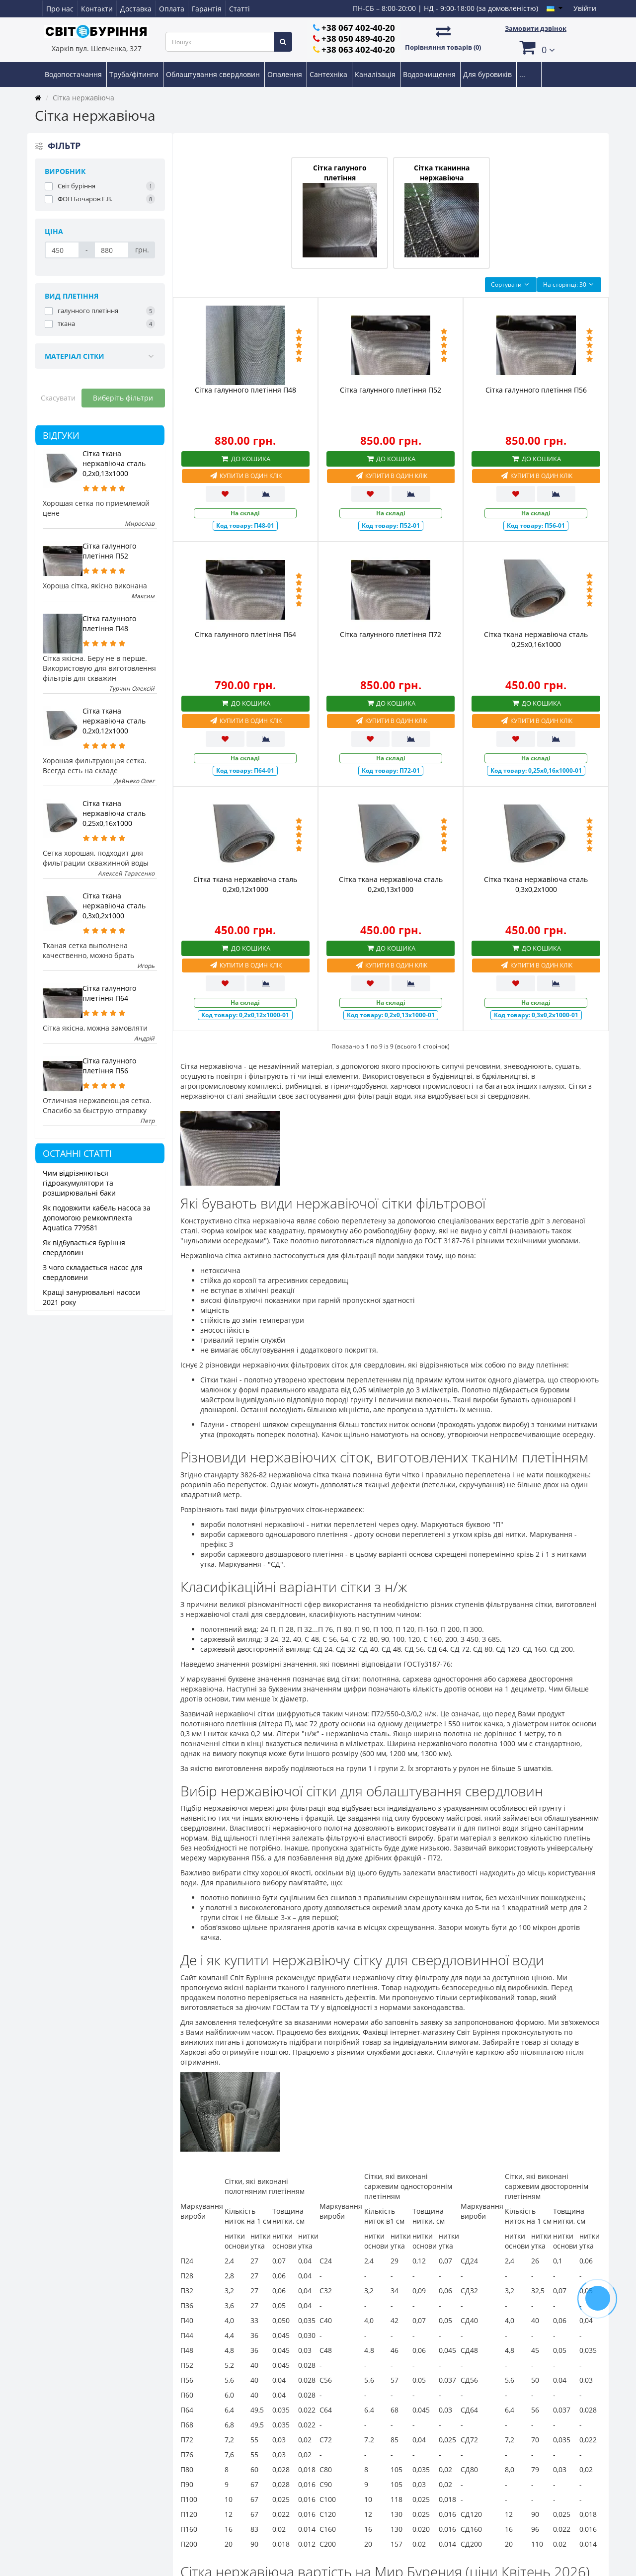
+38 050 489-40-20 (358, 38)
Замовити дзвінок (535, 28)
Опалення (285, 74)
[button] (535, 47)
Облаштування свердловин (214, 74)
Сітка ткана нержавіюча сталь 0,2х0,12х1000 (114, 720)
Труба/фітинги (134, 74)
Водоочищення (430, 74)
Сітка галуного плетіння (340, 210)
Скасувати (58, 397)
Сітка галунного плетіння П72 (390, 634)
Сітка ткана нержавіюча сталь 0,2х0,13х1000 (114, 463)
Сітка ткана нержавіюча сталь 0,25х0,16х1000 (114, 813)
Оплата (171, 8)
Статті (239, 8)
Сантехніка (329, 74)
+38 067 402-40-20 (358, 27)
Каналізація (376, 74)
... (522, 74)
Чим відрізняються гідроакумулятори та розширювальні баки (79, 1183)
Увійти (584, 8)
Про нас (60, 8)
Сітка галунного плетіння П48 (109, 623)
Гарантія (207, 8)
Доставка (136, 8)
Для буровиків (488, 74)
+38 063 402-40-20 (358, 49)
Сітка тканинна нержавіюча (441, 210)
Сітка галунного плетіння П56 (109, 1065)
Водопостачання (74, 74)
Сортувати (511, 284)
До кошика (245, 458)
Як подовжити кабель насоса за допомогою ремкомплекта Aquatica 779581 (97, 1217)
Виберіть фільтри (123, 397)
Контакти (97, 8)
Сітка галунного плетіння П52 (109, 551)
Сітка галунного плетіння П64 (109, 993)
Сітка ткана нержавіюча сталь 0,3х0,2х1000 (114, 905)
